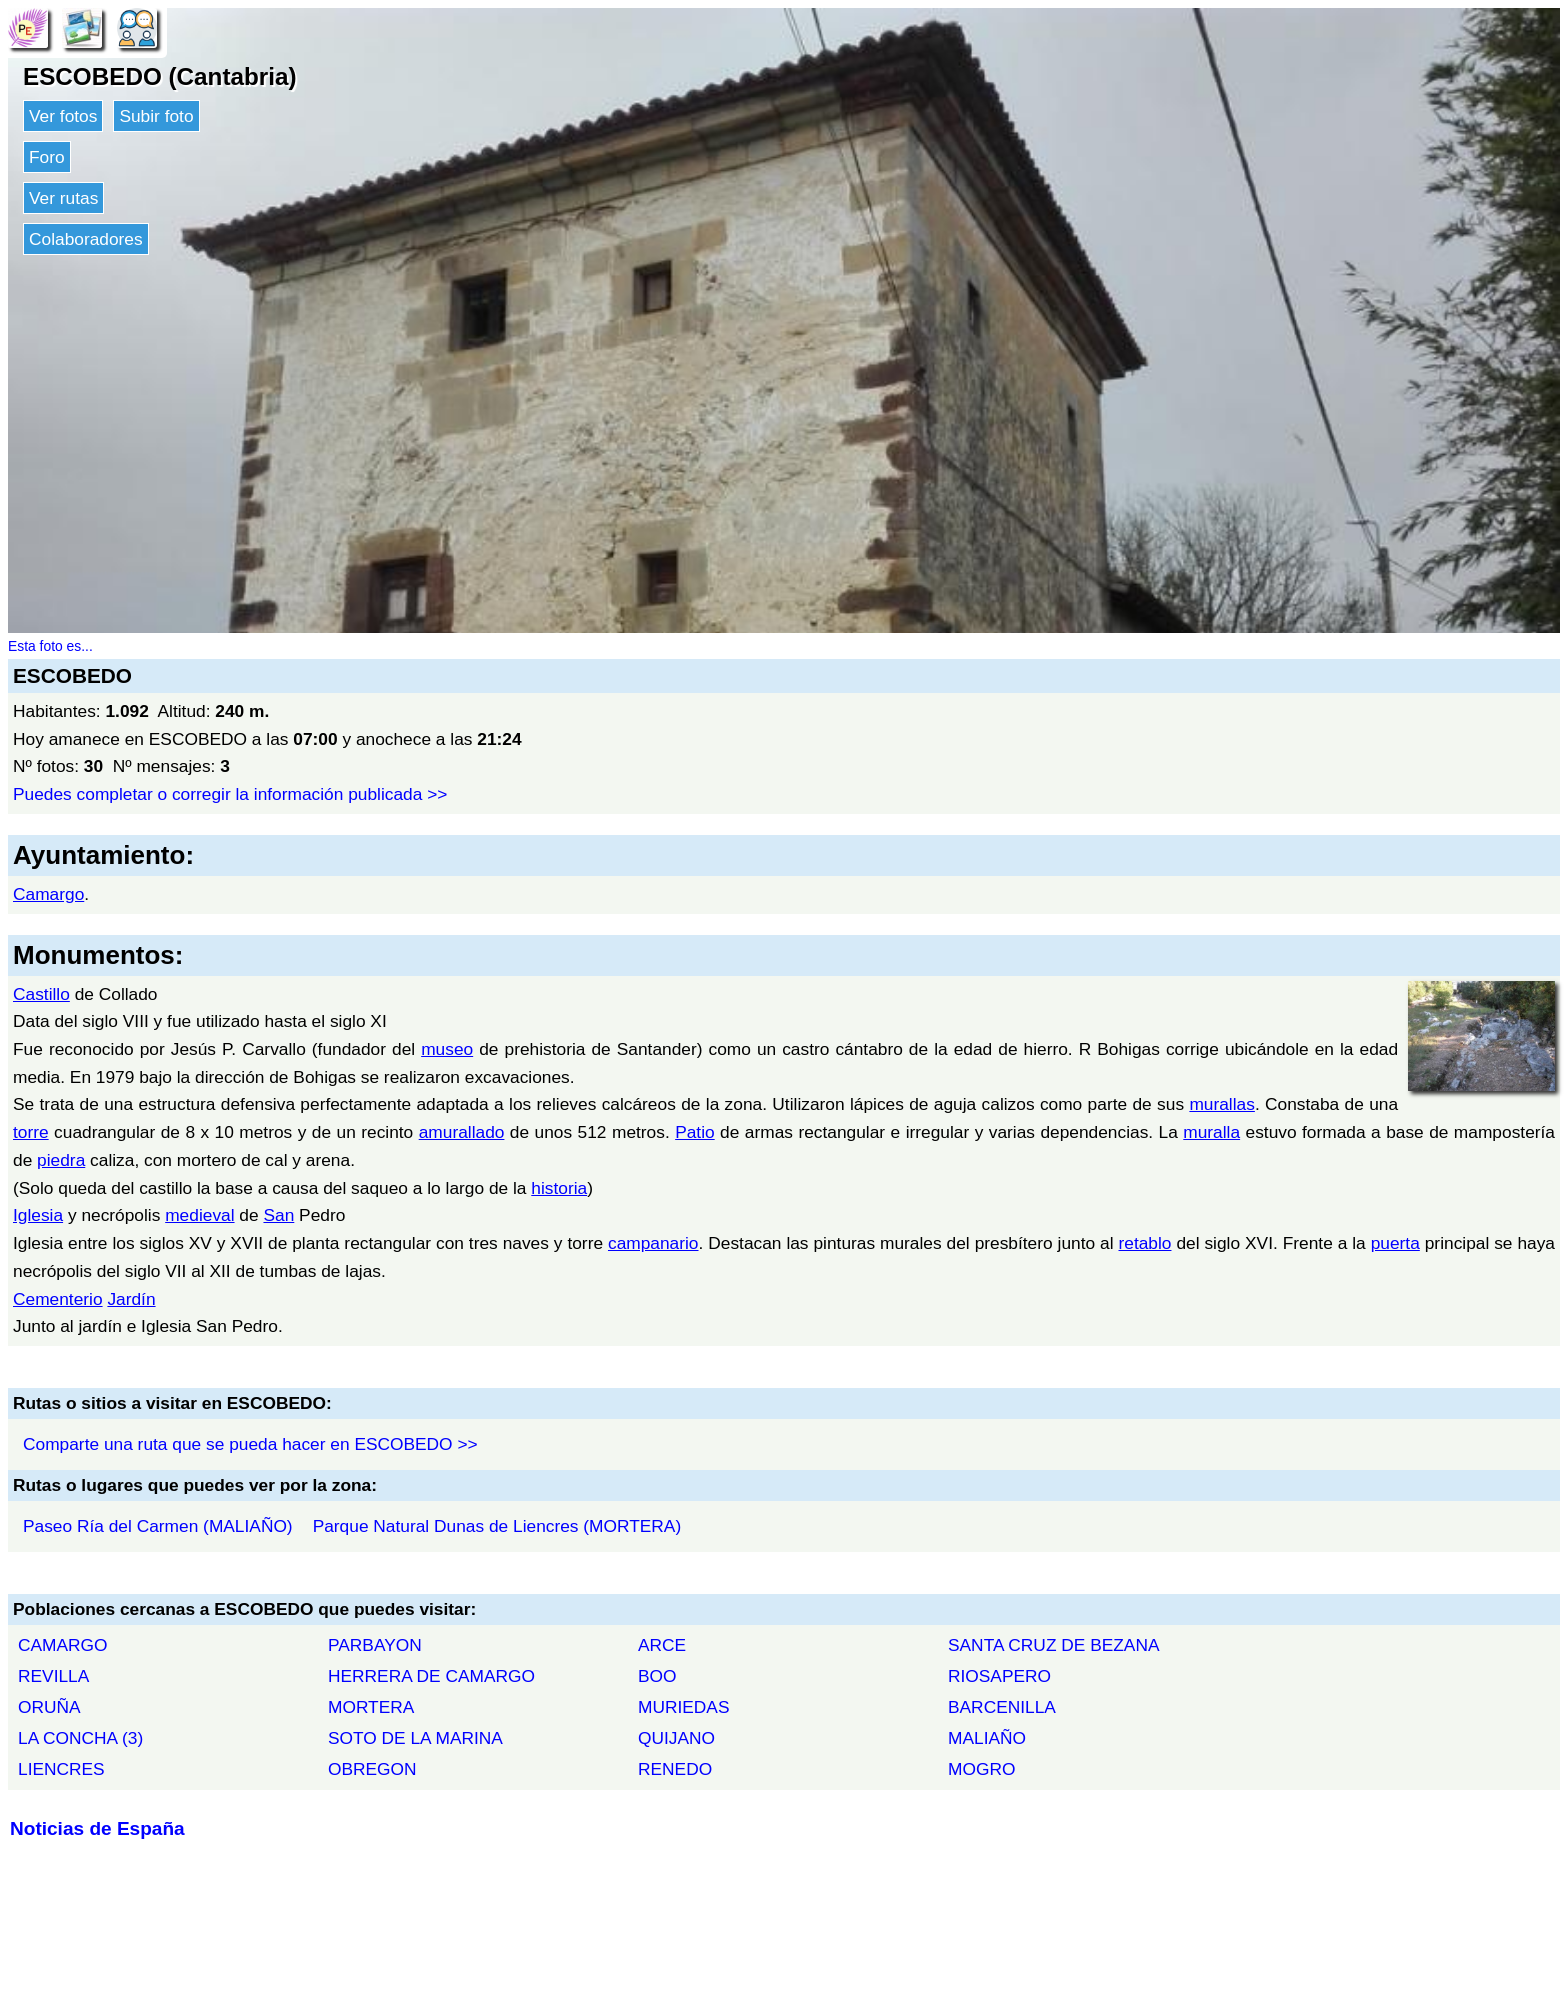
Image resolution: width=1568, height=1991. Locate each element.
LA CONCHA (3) (80, 1738)
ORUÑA (49, 1707)
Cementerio (58, 1299)
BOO (657, 1676)
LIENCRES (61, 1769)
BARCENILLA (1002, 1707)
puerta (1395, 1243)
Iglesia (38, 1215)
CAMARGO (63, 1645)
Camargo (48, 894)
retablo (1145, 1243)
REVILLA (53, 1676)
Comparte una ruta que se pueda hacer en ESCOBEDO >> (250, 1444)
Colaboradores (86, 239)
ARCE (662, 1645)
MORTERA (371, 1707)
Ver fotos (63, 116)
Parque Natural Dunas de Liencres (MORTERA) (497, 1526)
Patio (695, 1132)
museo (447, 1049)
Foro (47, 157)
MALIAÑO (987, 1738)
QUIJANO (676, 1738)
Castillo (41, 994)
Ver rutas (63, 198)
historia (559, 1188)
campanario (653, 1243)
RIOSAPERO (999, 1676)
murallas (1221, 1104)
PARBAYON (375, 1645)
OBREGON (372, 1769)
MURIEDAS (683, 1707)
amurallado (462, 1132)
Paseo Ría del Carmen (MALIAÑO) (158, 1526)
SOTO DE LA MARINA (415, 1738)
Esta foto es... (50, 646)
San (278, 1215)
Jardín (131, 1299)
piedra (61, 1160)
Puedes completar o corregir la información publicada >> (230, 794)
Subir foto (156, 116)
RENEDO (675, 1769)
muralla (1211, 1132)
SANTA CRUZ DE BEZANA (1054, 1645)
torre (31, 1132)
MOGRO (981, 1769)
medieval (199, 1215)
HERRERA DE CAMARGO (431, 1676)
